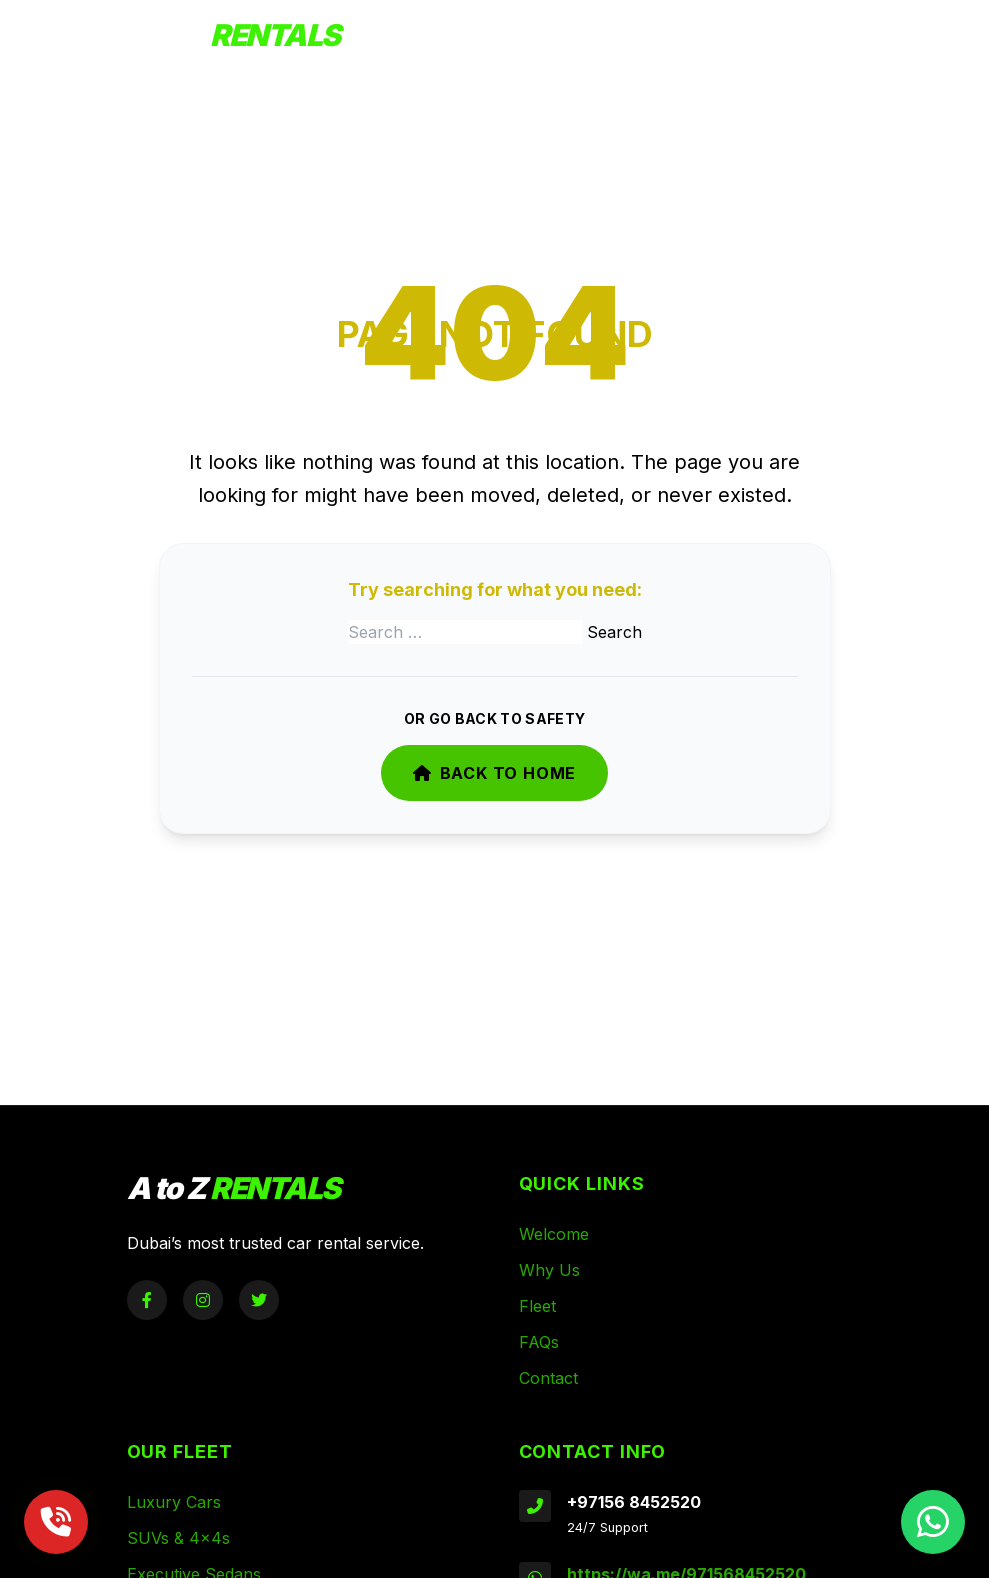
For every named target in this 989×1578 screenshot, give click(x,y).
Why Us (549, 1270)
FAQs (539, 1342)
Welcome (554, 1234)
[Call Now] (56, 1522)
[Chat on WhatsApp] (933, 1522)
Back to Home (494, 773)
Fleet (537, 1306)
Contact (548, 1378)
